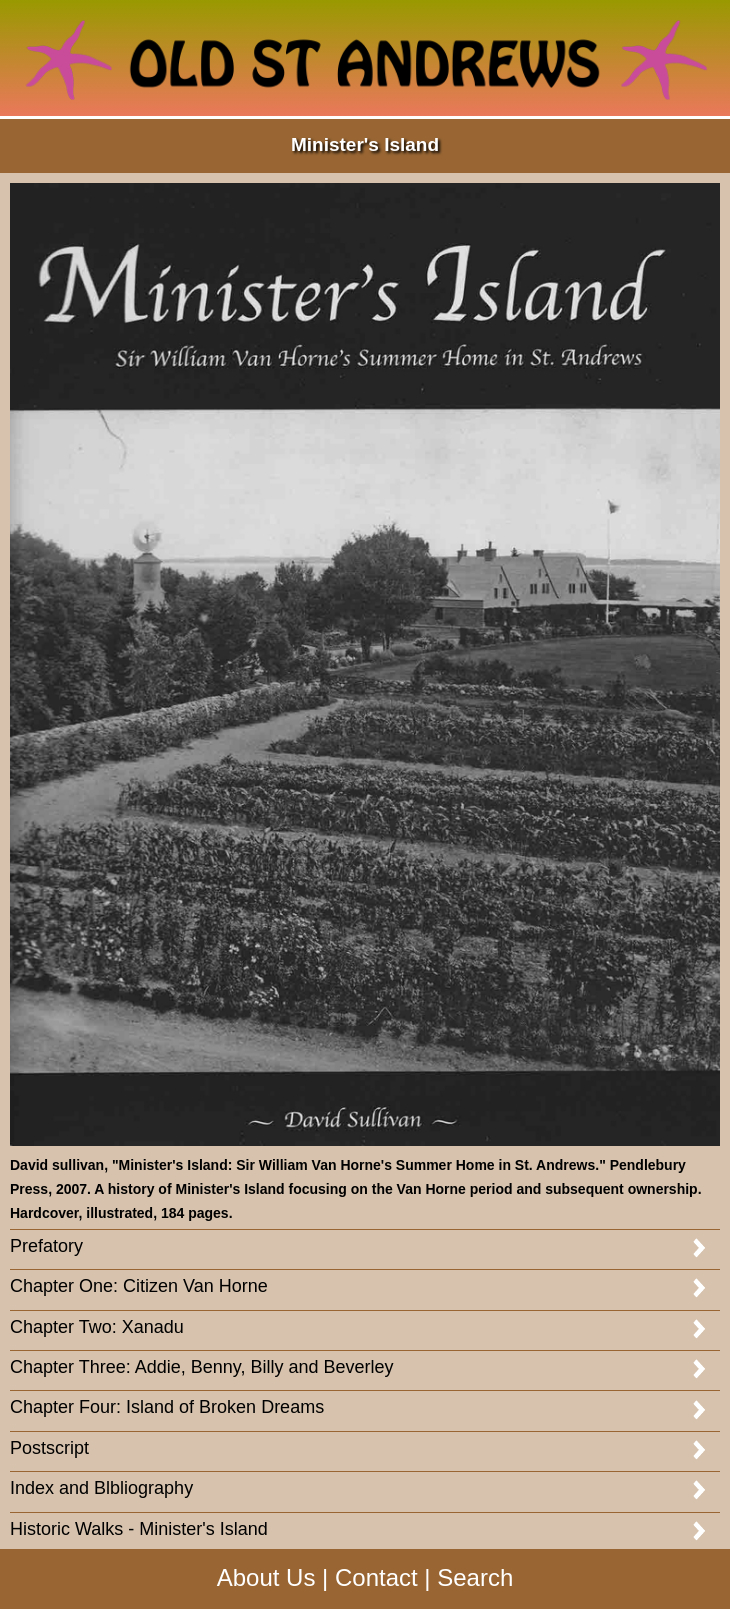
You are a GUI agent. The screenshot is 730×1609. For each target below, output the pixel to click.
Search (475, 1577)
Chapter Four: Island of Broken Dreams (167, 1407)
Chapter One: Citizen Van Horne (139, 1286)
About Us (266, 1577)
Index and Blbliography (101, 1488)
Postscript (49, 1448)
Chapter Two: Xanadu (97, 1327)
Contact (376, 1577)
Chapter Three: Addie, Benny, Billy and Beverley (202, 1367)
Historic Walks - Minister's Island (139, 1529)
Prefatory (46, 1246)
